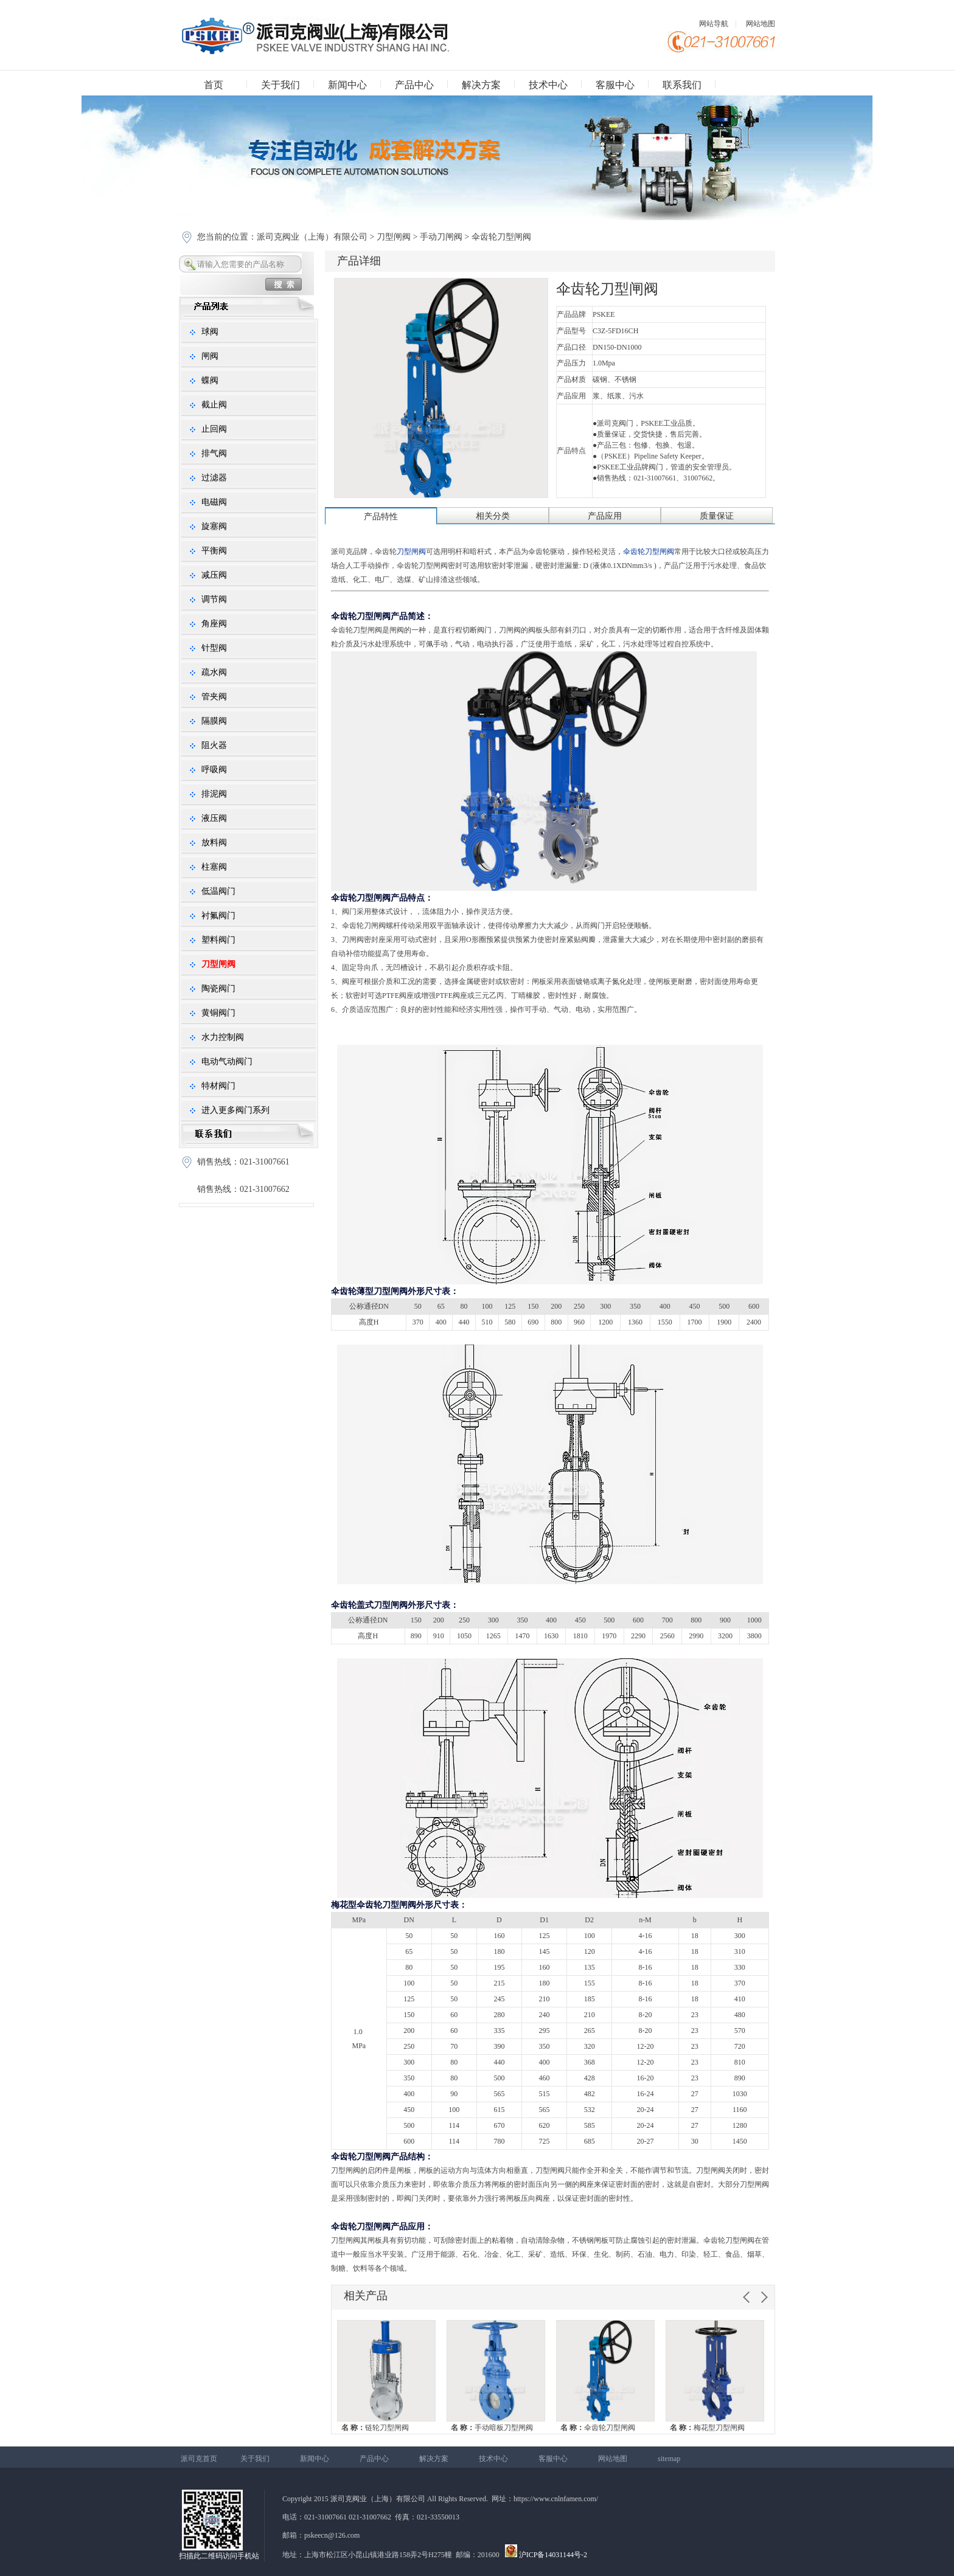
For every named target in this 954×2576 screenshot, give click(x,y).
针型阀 (214, 648)
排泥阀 (214, 793)
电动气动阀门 (226, 1061)
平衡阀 (214, 550)
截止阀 (214, 404)
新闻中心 (347, 85)
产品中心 (414, 85)
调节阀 (214, 599)
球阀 (209, 331)
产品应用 (605, 516)
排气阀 (214, 453)
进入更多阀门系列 (235, 1110)
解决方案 (481, 85)
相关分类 (493, 516)
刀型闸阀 (394, 236)
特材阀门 (218, 1085)
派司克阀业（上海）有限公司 (313, 236)
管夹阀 (214, 696)
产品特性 (381, 516)
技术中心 (548, 85)
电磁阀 (214, 502)
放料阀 (214, 842)
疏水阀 (214, 672)
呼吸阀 (214, 769)
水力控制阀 (222, 1037)
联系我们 (682, 85)
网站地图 (760, 23)
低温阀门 (218, 891)
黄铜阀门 (218, 1012)
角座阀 (214, 623)
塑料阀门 (218, 939)
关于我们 (280, 85)
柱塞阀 (214, 866)
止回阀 (214, 429)
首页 (213, 85)
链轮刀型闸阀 (375, 2427)
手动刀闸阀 (441, 236)
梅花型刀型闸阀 (707, 2427)
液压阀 (214, 818)
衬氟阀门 (218, 915)
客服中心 (615, 85)
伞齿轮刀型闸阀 (597, 2427)
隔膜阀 (214, 720)
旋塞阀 (214, 526)
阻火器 (214, 745)
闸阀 (209, 356)
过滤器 (214, 477)
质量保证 (717, 516)
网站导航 (713, 23)
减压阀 (214, 575)
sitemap (669, 2458)
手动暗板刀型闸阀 (492, 2427)
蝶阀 (209, 380)
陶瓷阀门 (218, 988)
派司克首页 (199, 2458)
